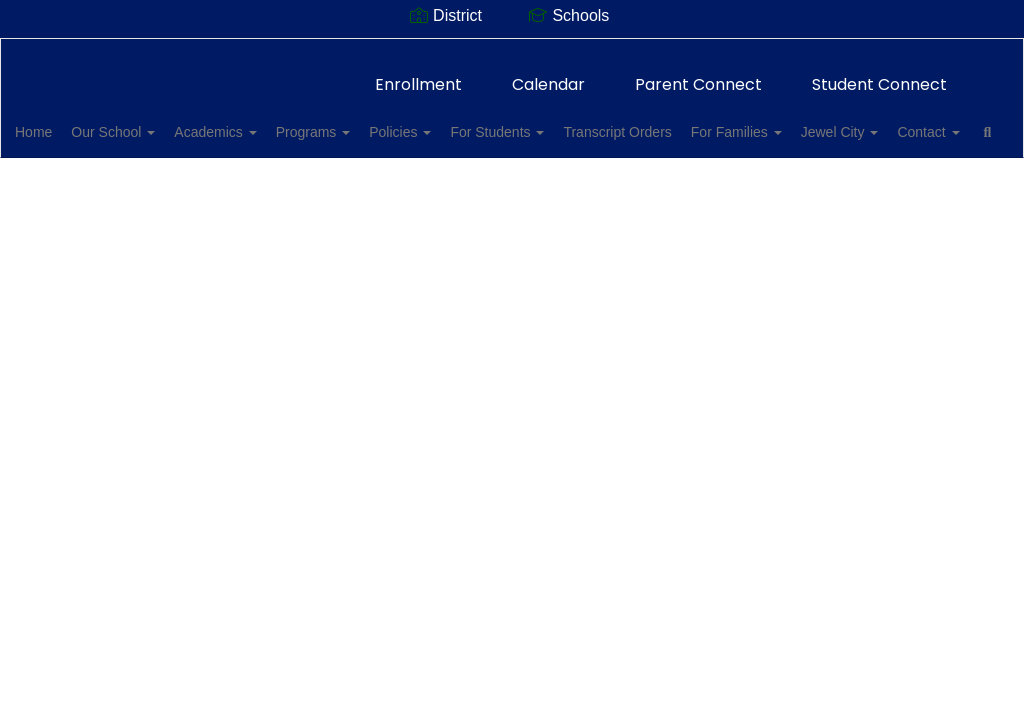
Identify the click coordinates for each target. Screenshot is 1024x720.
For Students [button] (583, 122)
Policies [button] (475, 122)
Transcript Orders (714, 122)
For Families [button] (844, 122)
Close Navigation (346, 180)
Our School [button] (155, 122)
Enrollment (418, 74)
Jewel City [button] (85, 172)
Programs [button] (377, 122)
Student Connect (879, 74)
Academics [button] (268, 122)
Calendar (548, 74)
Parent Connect (698, 74)
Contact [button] (185, 172)
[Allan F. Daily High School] (512, 51)
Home (64, 122)
